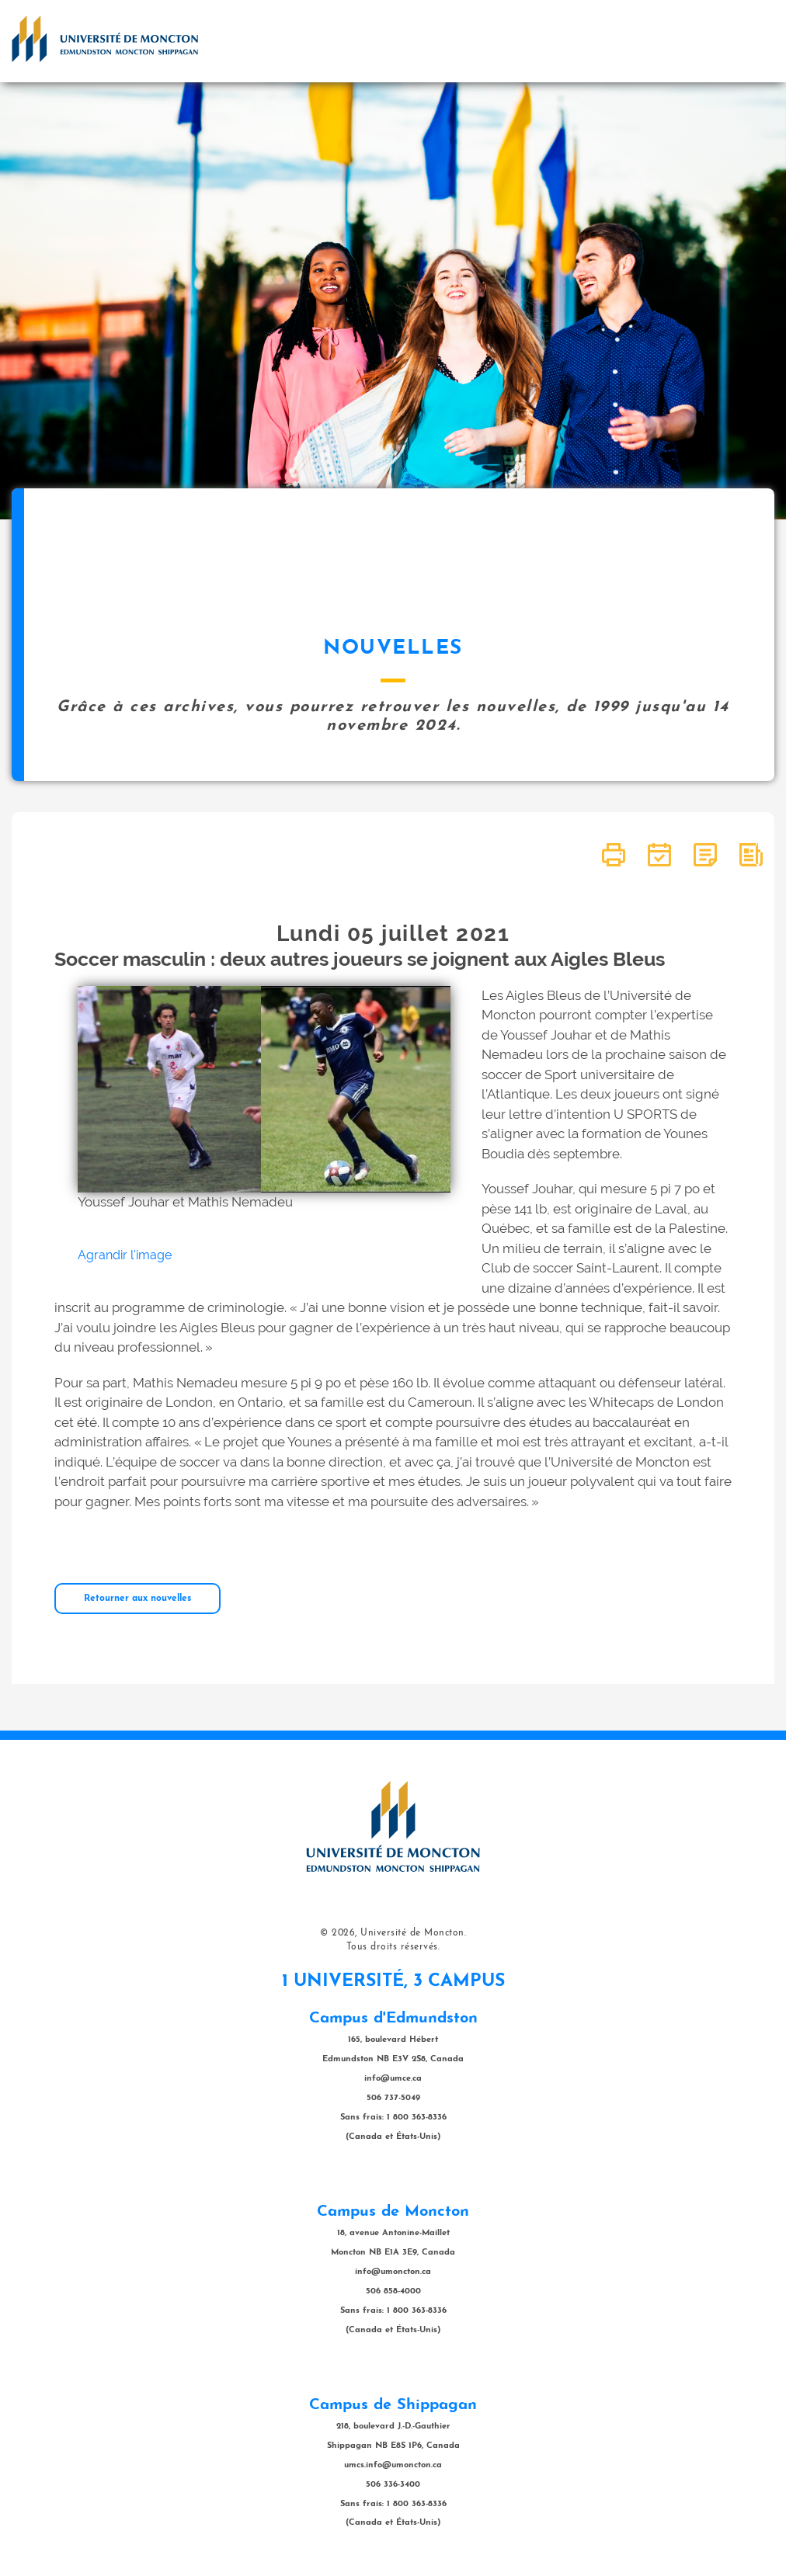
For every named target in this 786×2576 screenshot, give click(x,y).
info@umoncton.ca (393, 2272)
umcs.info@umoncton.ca (393, 2465)
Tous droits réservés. (393, 1947)
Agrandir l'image (125, 1255)
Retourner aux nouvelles (137, 1598)
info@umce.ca (393, 2078)
